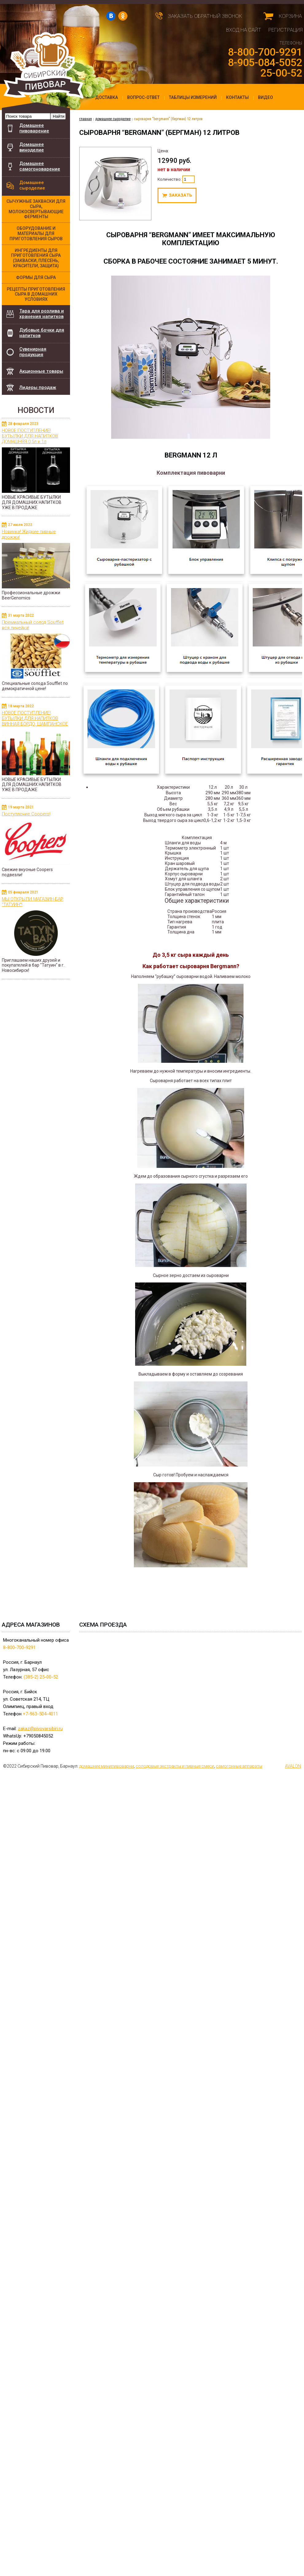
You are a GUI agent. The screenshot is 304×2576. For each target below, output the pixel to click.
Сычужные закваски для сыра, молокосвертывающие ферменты (35, 209)
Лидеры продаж (37, 387)
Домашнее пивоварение (34, 128)
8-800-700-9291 (265, 52)
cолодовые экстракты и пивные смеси (175, 1766)
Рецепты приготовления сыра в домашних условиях (36, 294)
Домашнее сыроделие (32, 185)
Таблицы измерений (193, 97)
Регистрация (285, 30)
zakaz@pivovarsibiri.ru (40, 1728)
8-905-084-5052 (265, 62)
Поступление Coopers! (26, 814)
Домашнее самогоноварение (39, 166)
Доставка (106, 97)
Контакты (237, 97)
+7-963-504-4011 (40, 1714)
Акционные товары (41, 371)
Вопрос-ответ (143, 97)
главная (86, 119)
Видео (265, 97)
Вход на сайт (243, 30)
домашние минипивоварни (106, 1766)
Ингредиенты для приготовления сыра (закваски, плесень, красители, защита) (36, 258)
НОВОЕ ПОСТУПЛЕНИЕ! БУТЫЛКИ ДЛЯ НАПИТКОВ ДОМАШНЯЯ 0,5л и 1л (30, 436)
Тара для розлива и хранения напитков (41, 313)
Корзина (290, 16)
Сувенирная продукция (32, 351)
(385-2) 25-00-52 (41, 1677)
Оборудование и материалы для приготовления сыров (36, 233)
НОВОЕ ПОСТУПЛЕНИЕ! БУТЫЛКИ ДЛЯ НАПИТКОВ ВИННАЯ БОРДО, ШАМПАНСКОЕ (35, 718)
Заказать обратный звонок (205, 16)
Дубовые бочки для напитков (44, 331)
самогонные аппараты (239, 1766)
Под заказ (177, 195)
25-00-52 (281, 73)
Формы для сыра (36, 277)
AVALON (293, 1766)
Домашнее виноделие (31, 147)
